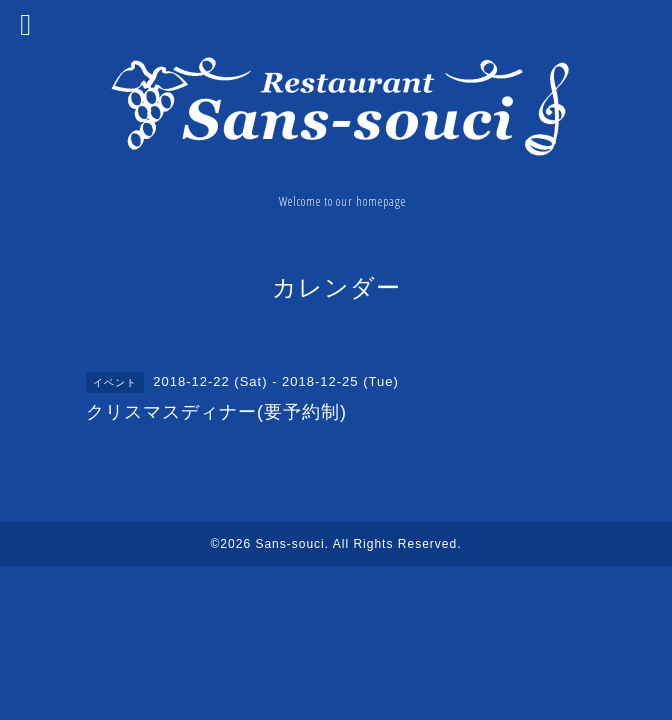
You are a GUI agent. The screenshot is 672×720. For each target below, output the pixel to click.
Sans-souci (289, 544)
